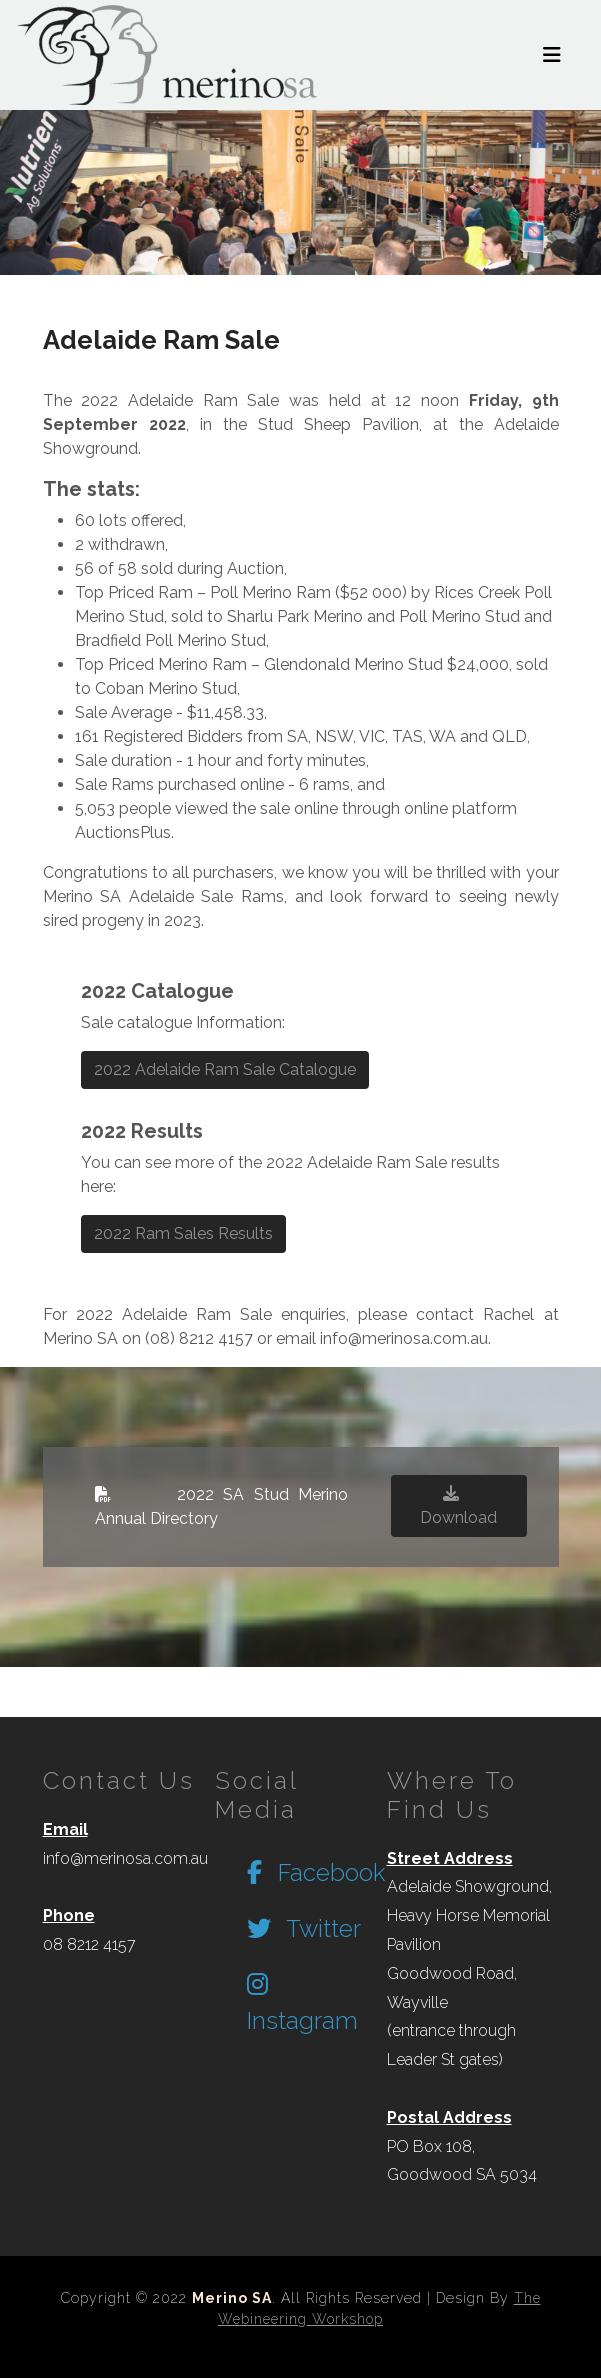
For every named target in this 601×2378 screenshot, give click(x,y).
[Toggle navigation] (552, 55)
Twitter (304, 1928)
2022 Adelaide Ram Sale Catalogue (225, 1069)
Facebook (316, 1872)
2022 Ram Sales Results (183, 1233)
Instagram (302, 2003)
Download (458, 1505)
